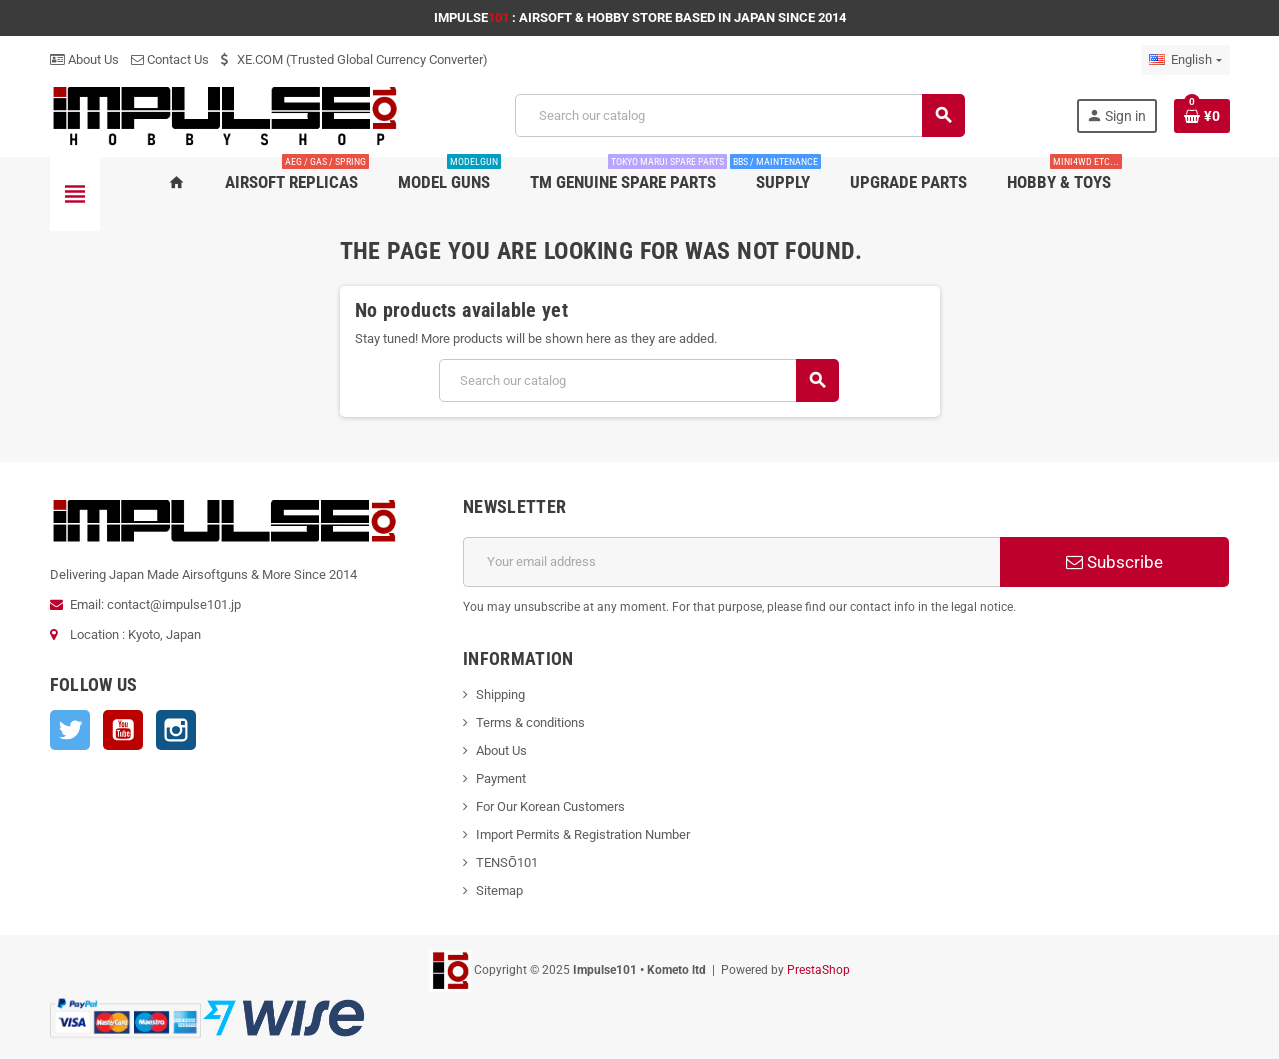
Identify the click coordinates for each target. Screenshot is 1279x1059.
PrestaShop (818, 970)
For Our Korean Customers (550, 806)
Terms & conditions (530, 722)
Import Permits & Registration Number (583, 834)
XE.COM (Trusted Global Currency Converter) (354, 59)
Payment (501, 778)
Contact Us (170, 59)
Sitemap (499, 890)
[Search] (739, 115)
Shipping (500, 694)
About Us (84, 59)
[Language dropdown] (1185, 60)
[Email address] (731, 562)
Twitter (70, 730)
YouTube (123, 730)
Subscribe (1114, 562)
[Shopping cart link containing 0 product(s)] (1202, 116)
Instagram (176, 730)
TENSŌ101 (507, 862)
